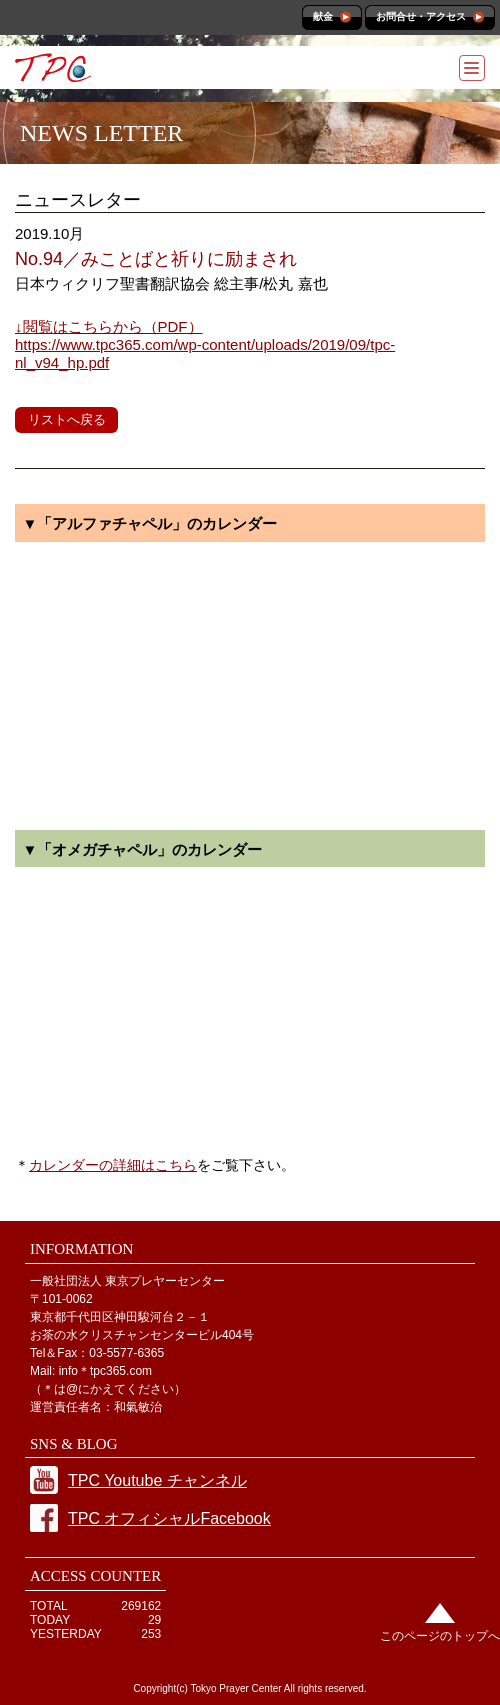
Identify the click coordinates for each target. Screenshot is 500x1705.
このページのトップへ (440, 1636)
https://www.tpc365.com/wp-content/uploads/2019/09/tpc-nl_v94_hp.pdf (205, 344)
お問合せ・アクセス (421, 16)
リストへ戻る (67, 420)
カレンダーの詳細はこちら (113, 1165)
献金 (323, 16)
